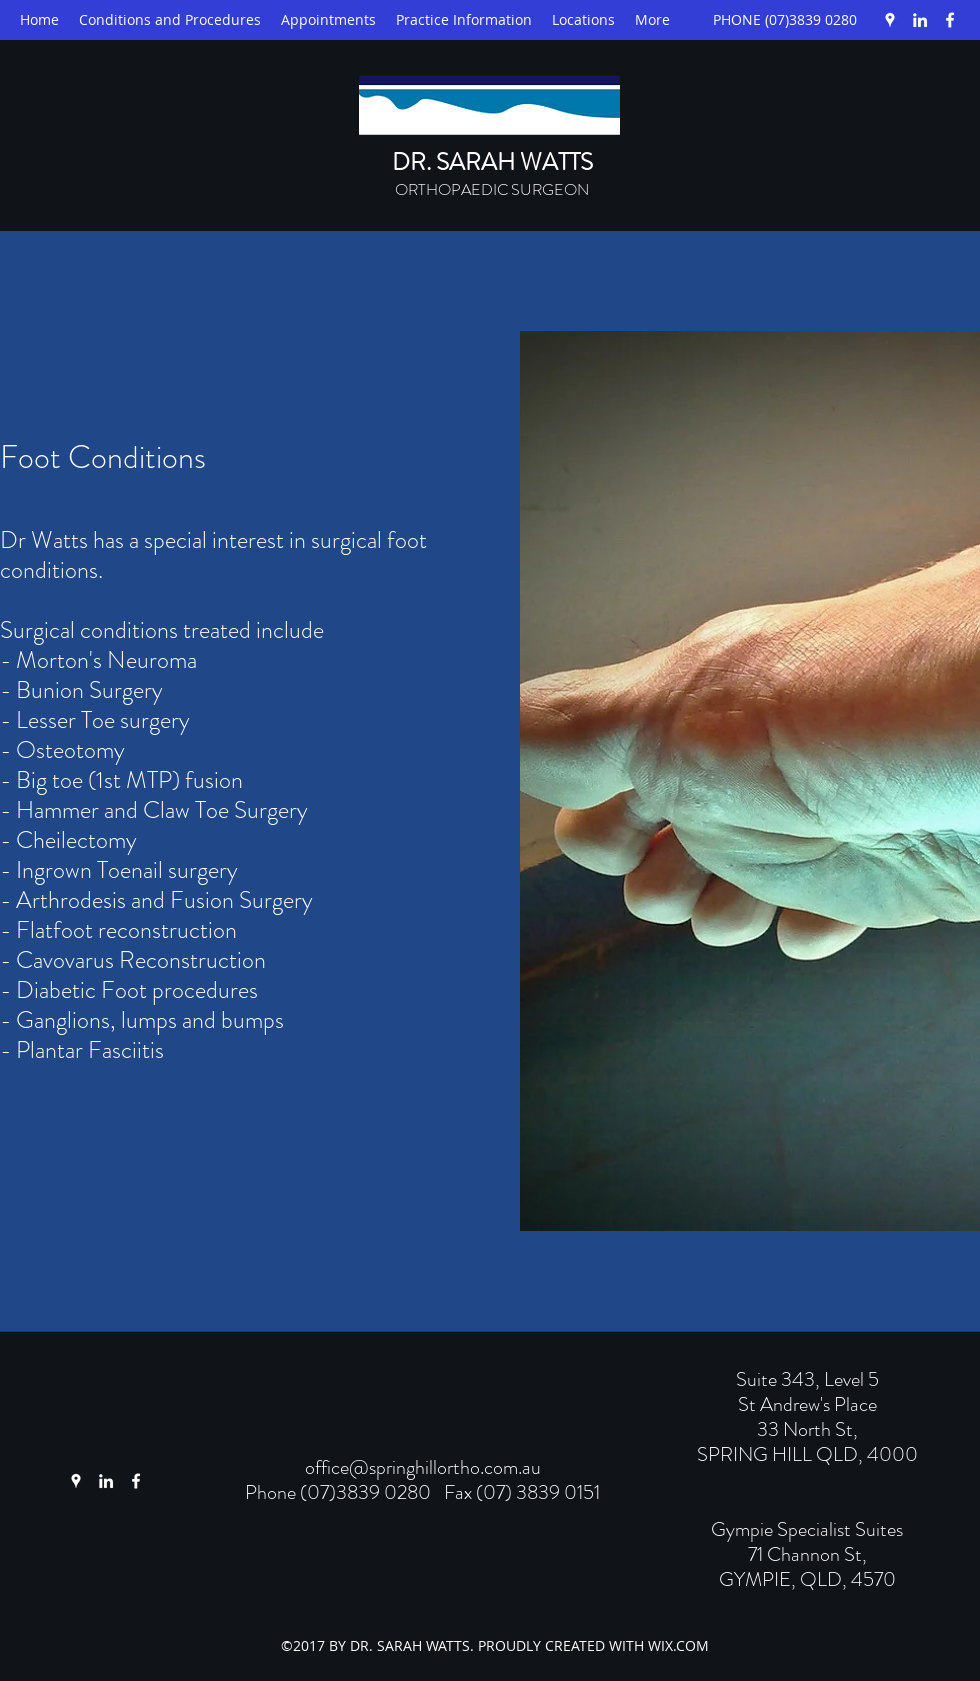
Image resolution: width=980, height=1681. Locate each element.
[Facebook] (950, 20)
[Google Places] (890, 20)
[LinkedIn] (920, 20)
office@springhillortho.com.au (423, 1467)
